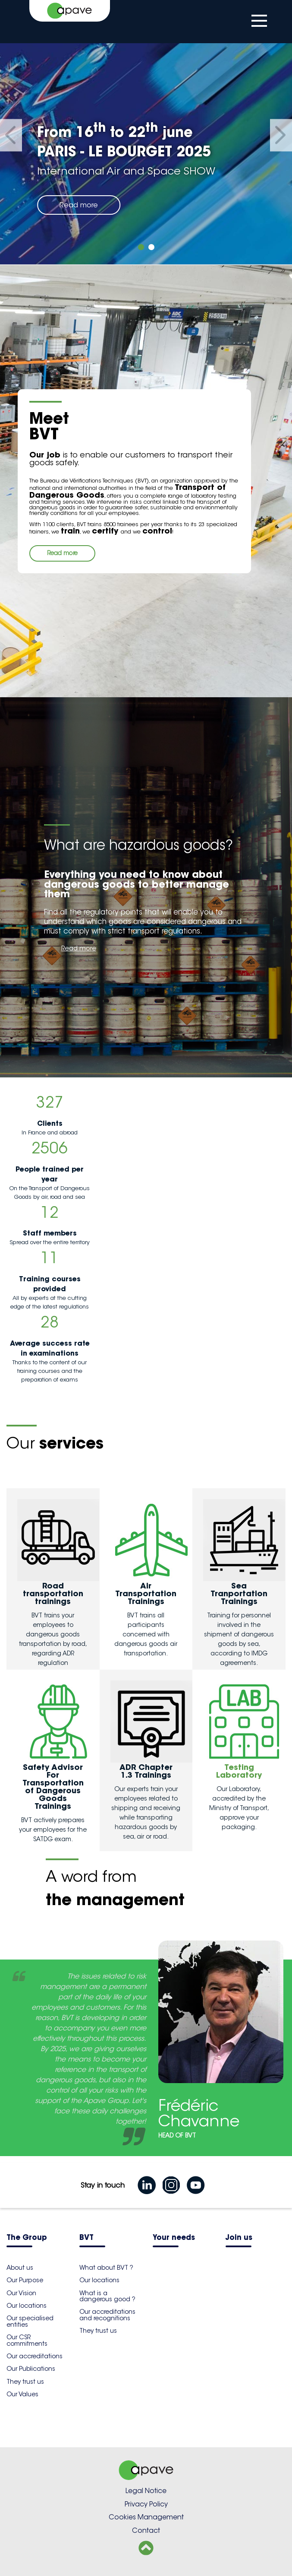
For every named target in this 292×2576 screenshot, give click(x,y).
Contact (146, 2530)
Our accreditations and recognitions (107, 2315)
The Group (26, 2238)
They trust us (25, 2381)
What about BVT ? (106, 2267)
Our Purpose (24, 2280)
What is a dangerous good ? (107, 2296)
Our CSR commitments (26, 2340)
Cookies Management (146, 2517)
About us (19, 2267)
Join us (239, 2238)
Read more (79, 205)
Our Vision (21, 2293)
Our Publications (30, 2369)
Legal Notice (146, 2491)
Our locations (26, 2305)
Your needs (174, 2238)
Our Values (22, 2394)
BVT (86, 2238)
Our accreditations (34, 2356)
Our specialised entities (29, 2321)
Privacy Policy (146, 2504)
